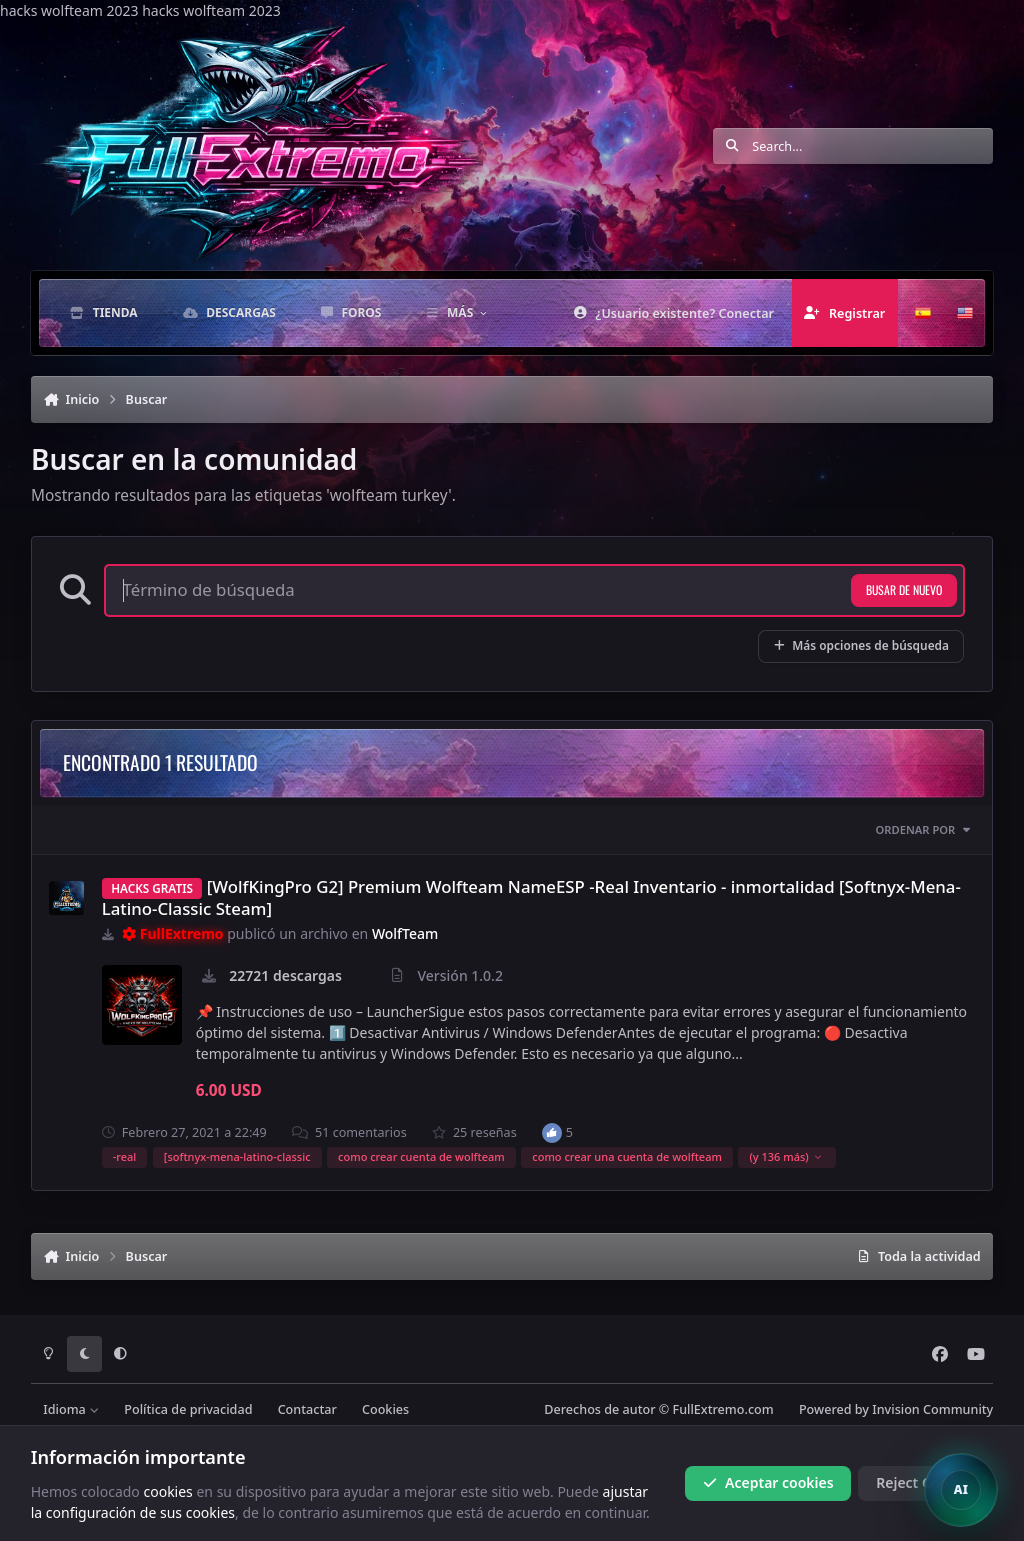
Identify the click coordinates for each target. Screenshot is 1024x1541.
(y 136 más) (785, 1156)
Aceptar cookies (768, 1482)
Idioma (71, 1409)
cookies (167, 1490)
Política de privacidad (188, 1409)
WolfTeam (405, 933)
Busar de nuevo (904, 589)
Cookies (385, 1409)
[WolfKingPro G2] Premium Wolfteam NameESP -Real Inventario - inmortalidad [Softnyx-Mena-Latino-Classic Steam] (531, 897)
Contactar (307, 1409)
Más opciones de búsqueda (861, 645)
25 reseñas (474, 1132)
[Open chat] (961, 1490)
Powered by (896, 1409)
